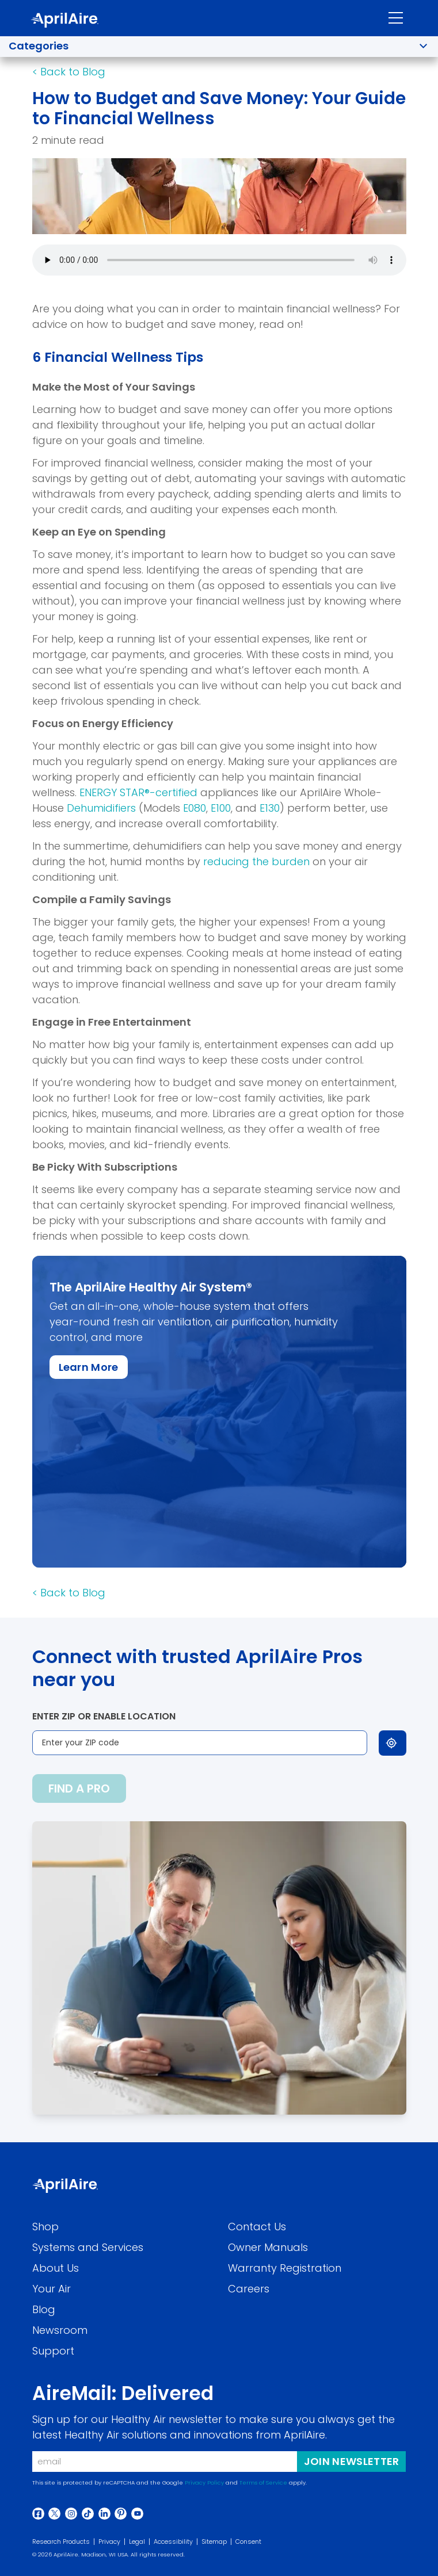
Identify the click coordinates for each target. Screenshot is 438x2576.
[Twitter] (54, 2514)
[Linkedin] (104, 2514)
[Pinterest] (121, 2514)
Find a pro (79, 1788)
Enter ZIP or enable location (104, 1716)
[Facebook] (38, 2514)
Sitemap (214, 2541)
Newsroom (59, 2330)
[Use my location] (392, 1743)
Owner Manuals (268, 2247)
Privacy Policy (204, 2482)
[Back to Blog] (68, 71)
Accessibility (173, 2541)
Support (53, 2351)
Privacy (109, 2541)
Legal (137, 2541)
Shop (45, 2226)
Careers (248, 2288)
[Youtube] (137, 2514)
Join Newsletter (351, 2461)
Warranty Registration (284, 2268)
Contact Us (257, 2226)
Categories (38, 46)
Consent (248, 2541)
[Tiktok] (88, 2514)
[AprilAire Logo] (64, 20)
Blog (43, 2309)
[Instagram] (71, 2514)
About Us (55, 2268)
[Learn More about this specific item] (88, 1367)
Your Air (51, 2288)
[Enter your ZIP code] (199, 1742)
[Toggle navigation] (395, 17)
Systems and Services (87, 2247)
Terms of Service (263, 2482)
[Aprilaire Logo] (65, 2186)
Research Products (61, 2541)
